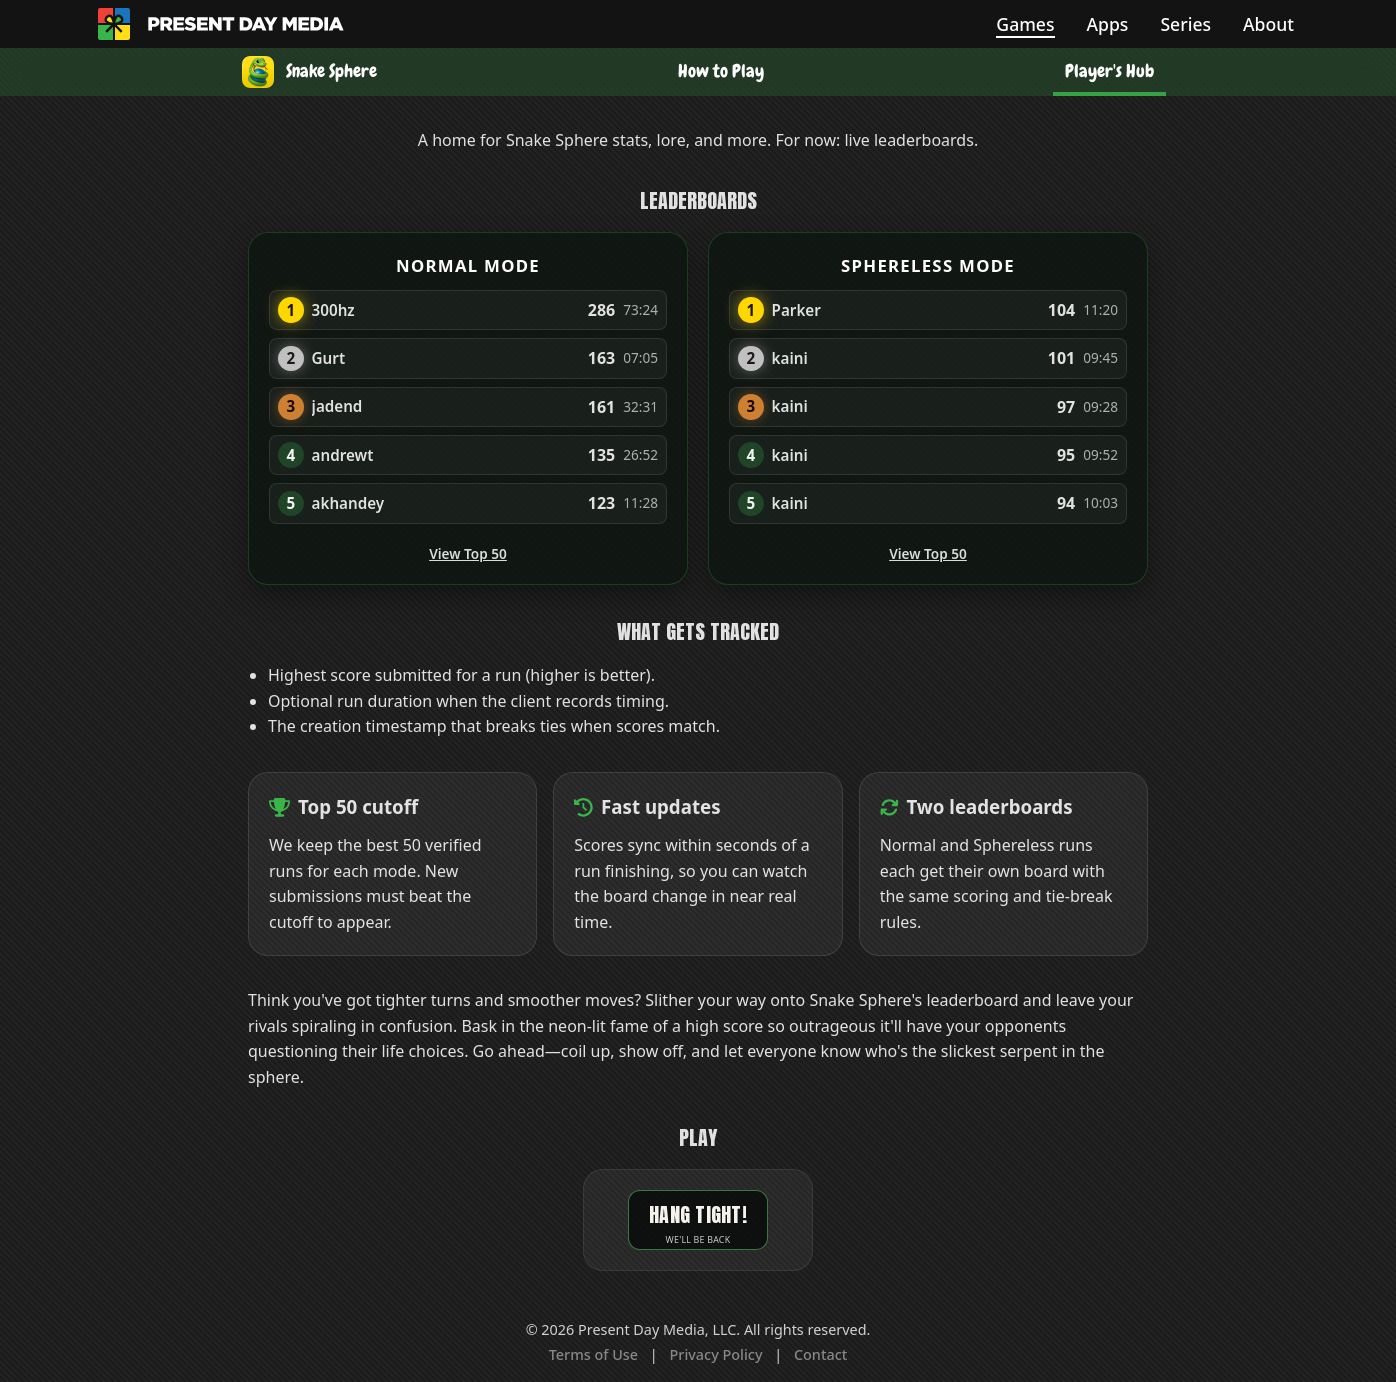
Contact (820, 1354)
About (1268, 24)
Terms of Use (593, 1354)
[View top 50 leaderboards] (279, 807)
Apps (1108, 24)
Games (1025, 24)
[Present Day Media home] (246, 24)
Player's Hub (1109, 71)
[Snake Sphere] (309, 72)
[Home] (114, 24)
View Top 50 (468, 553)
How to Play (721, 71)
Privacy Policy (716, 1354)
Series (1185, 24)
